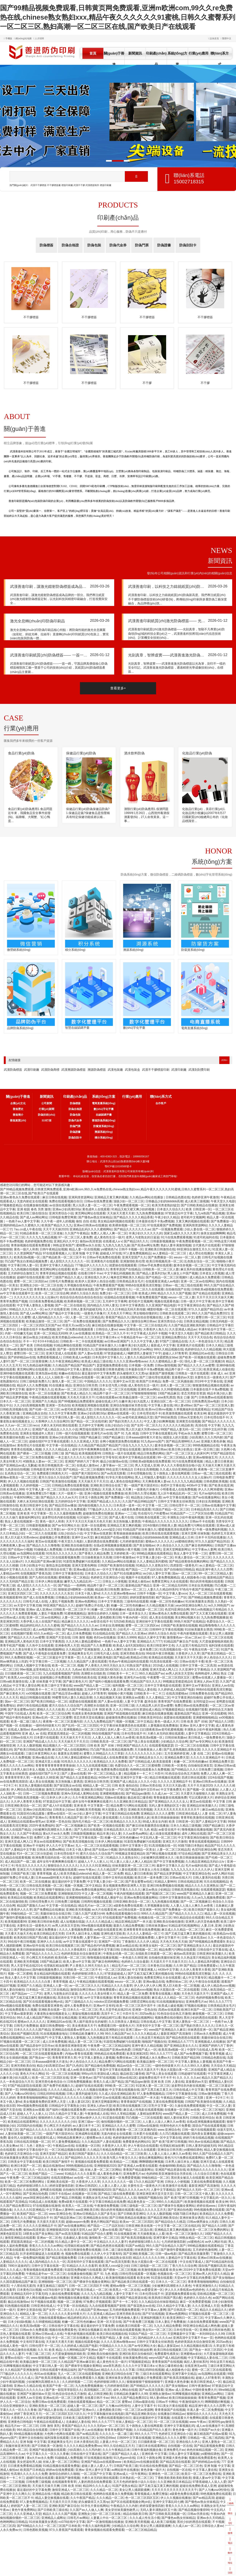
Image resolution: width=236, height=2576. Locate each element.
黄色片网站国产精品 (104, 2221)
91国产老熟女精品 (124, 2485)
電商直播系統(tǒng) (194, 1028)
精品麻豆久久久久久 (75, 1621)
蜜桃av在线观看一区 (86, 1377)
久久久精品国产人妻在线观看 (87, 1661)
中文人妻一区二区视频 (97, 1893)
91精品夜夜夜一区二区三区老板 (41, 1233)
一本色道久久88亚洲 (44, 1777)
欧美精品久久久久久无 (125, 1821)
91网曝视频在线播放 (17, 2365)
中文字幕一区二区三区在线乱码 (145, 1325)
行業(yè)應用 (198, 53)
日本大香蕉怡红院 (86, 2441)
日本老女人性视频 (211, 1273)
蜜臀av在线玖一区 (59, 1813)
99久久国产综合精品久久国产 (213, 2153)
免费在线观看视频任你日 (65, 1201)
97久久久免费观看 (73, 1509)
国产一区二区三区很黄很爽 (29, 1361)
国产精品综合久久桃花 (170, 2221)
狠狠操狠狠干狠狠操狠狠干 (145, 2381)
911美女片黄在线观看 (172, 2405)
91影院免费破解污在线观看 (81, 1561)
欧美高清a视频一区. (27, 1257)
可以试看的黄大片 (201, 1797)
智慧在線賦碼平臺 (77, 1027)
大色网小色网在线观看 (59, 2433)
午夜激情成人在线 (97, 2113)
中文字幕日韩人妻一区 (23, 1265)
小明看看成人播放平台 (107, 1897)
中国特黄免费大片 (204, 2389)
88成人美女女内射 (155, 1821)
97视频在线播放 (195, 2005)
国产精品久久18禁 (221, 1721)
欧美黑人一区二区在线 (77, 2205)
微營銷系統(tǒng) (18, 949)
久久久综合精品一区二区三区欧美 (124, 2153)
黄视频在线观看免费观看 (91, 2161)
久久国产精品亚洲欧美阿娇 (186, 1325)
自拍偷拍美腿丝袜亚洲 (164, 1957)
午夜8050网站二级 (26, 1497)
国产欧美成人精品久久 (76, 1393)
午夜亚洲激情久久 (205, 2285)
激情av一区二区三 (133, 1589)
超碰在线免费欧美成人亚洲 (198, 2485)
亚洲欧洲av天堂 (21, 1837)
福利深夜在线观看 (221, 1645)
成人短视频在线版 (72, 1921)
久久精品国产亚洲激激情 (82, 1649)
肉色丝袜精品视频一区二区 (205, 2449)
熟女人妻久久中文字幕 (20, 1977)
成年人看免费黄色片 (78, 2005)
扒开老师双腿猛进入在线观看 (40, 2253)
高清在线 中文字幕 (207, 1425)
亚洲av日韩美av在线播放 (90, 1225)
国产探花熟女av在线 (67, 1785)
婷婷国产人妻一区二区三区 (29, 2505)
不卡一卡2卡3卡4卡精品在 (41, 1341)
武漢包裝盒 (132, 1069)
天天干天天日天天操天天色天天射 (89, 1521)
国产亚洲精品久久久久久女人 (168, 1801)
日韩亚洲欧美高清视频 (15, 2049)
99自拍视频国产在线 (106, 1733)
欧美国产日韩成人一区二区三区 (79, 1917)
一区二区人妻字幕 (87, 1769)
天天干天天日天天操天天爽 (214, 1297)
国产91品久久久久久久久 (46, 2157)
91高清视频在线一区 (173, 1649)
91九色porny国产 (152, 1441)
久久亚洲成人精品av (183, 1329)
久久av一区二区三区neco (22, 1425)
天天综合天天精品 (223, 2065)
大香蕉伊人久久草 (187, 1653)
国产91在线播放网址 (127, 1573)
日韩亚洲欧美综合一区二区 (23, 1805)
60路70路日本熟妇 (190, 1845)
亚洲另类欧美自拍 (132, 1653)
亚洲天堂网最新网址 (176, 1549)
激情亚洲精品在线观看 (20, 2237)
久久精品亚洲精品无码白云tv (205, 1861)
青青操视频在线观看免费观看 (31, 1245)
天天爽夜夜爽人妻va (156, 1481)
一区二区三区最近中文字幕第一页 (57, 1657)
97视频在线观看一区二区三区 (20, 2041)
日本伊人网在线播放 (49, 1581)
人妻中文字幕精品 (197, 1733)
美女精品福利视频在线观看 (116, 1221)
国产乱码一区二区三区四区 (80, 1725)
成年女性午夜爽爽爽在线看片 (92, 1449)
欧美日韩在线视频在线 (112, 2333)
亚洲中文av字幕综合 (196, 1685)
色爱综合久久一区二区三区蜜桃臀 (137, 1765)
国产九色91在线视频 (43, 1577)
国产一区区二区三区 (112, 2349)
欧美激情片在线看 (175, 2185)
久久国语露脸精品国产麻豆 (18, 2281)
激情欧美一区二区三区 (104, 2237)
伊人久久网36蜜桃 (210, 1489)
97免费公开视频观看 (97, 2301)
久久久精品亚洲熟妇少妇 (107, 2029)
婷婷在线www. (206, 2205)
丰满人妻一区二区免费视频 (205, 2409)
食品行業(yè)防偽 (79, 753)
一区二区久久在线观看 (148, 1289)
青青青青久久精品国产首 (50, 1289)
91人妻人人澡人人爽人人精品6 (131, 1861)
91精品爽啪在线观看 (67, 1345)
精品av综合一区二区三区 (134, 2065)
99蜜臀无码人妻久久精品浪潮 (72, 1697)
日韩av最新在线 (143, 2401)
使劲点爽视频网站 (151, 2157)
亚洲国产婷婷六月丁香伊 (81, 1461)
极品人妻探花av (168, 2345)
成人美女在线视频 (161, 1617)
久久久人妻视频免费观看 (75, 1929)
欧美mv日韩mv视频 (158, 1409)
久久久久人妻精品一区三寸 (145, 1933)
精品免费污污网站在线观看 (196, 1525)
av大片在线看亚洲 (57, 1309)
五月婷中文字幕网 (114, 1301)
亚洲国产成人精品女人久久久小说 (55, 1429)
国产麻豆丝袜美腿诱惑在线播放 (147, 1825)
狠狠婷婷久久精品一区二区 (56, 2117)
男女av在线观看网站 (47, 1841)
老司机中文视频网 (193, 1217)
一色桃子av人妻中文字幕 (22, 1221)
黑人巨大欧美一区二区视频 (181, 1985)
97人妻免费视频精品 (137, 1253)
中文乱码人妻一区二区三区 (158, 1837)
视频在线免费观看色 (63, 2329)
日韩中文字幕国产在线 (64, 2429)
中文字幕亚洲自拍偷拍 (187, 1697)
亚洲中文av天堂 (21, 1289)
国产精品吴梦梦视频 (13, 1397)
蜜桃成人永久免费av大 (155, 2057)
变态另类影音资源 (193, 1393)
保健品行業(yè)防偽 (139, 753)
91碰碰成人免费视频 (48, 1549)
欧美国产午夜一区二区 (58, 2385)
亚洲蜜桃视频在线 (112, 1793)
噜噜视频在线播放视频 (197, 1829)
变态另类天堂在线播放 (88, 1717)
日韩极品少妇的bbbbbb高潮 (164, 1201)
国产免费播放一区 (223, 1221)
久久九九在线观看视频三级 (95, 1765)
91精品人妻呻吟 (165, 1881)
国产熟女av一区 (40, 2057)
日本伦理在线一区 (185, 2329)
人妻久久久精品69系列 (139, 1357)
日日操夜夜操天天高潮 (96, 1557)
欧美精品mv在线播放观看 (141, 2461)
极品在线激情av (53, 2165)
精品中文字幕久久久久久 (16, 1569)
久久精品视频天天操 (160, 1605)
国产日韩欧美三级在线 (52, 2509)
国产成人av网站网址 (34, 1217)
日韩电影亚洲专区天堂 (46, 1469)
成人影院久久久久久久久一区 (69, 1261)
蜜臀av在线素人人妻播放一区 (212, 1677)
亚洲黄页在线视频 (188, 1421)
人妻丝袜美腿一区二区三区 (23, 2133)
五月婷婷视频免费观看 (124, 2309)
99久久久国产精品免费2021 (210, 1313)
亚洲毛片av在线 (101, 1433)
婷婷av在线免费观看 (60, 2469)
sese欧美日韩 (114, 1429)
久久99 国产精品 (184, 1965)
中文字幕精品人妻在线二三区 (207, 2357)
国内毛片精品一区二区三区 (90, 1821)
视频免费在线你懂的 (168, 2017)
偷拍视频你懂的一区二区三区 (121, 2121)
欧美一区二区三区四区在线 (50, 2077)
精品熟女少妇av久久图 (146, 1497)
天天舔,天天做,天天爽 (117, 1489)
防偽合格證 (70, 245)
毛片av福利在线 (209, 1493)
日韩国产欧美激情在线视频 (58, 1481)
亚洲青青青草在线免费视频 (141, 1929)
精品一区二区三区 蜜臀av (114, 2401)
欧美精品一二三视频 (123, 2161)
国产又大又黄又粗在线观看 (208, 1613)
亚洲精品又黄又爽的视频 (111, 1197)
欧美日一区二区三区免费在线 (201, 2473)
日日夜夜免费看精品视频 (46, 1301)
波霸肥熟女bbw (167, 1357)
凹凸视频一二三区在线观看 (144, 2117)
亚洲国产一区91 (109, 1941)
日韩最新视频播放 (162, 1241)
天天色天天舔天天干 (81, 1397)
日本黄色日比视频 (159, 1965)
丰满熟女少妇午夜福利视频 (185, 1517)
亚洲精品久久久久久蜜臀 (157, 1813)
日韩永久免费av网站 (50, 1849)
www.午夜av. (87, 1869)
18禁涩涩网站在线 (142, 2001)
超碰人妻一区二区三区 (82, 2405)
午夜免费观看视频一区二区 (132, 1205)
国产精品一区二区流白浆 (136, 2229)
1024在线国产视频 (220, 1777)
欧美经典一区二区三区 (70, 1957)
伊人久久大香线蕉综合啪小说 (181, 1465)
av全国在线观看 (60, 1205)
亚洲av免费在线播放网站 (89, 1889)
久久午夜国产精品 (102, 2337)
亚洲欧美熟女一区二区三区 (47, 2405)
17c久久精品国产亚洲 (148, 2181)
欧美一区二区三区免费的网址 (25, 2181)
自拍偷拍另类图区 (75, 2189)
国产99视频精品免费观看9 (76, 1401)
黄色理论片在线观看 (31, 1445)
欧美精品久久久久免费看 (110, 1761)
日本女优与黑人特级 (113, 1385)
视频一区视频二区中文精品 (134, 1721)
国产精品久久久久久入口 (186, 1913)
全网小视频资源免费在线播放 (119, 1441)
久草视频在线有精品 (78, 1285)
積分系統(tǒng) (75, 949)
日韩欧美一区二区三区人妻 (160, 1269)
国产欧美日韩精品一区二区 (49, 1701)
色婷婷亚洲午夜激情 (205, 1197)
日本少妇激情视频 (90, 2257)
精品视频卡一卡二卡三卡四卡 (143, 1773)
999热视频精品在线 (206, 1445)
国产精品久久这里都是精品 (78, 1777)
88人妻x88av (183, 1405)
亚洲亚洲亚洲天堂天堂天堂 (154, 2193)
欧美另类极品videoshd (67, 1337)
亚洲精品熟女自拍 (34, 1413)
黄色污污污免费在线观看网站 (184, 2157)
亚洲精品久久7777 (149, 1641)
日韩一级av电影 (166, 2253)
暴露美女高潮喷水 (70, 1753)
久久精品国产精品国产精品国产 (73, 1365)
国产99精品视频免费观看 (205, 1597)
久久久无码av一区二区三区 (106, 2425)
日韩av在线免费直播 (98, 1201)
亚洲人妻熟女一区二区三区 (191, 2021)
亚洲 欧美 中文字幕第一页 (34, 1513)
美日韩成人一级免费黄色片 (206, 1737)
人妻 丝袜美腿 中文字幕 (45, 1681)
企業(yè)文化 (18, 1103)
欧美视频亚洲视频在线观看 (90, 1405)
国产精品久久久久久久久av (132, 1229)
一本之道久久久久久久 (70, 1457)
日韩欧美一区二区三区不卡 (71, 1609)
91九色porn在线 (124, 2457)
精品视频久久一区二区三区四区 (64, 1745)
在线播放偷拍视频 (35, 1205)
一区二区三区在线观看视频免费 (58, 1557)
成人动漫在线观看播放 (164, 1833)
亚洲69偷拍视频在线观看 (112, 1349)
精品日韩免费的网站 (151, 1453)
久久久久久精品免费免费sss (83, 2445)
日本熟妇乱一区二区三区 (136, 2477)
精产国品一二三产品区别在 (144, 1569)
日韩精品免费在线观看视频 (70, 1485)
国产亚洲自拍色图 (35, 2193)
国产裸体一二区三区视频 (33, 1453)
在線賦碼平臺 (104, 1114)
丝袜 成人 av (219, 1373)
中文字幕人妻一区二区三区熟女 (47, 1489)
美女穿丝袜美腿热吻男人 (122, 2509)
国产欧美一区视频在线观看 (197, 1357)
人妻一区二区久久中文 (178, 1317)
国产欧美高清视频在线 (78, 1841)
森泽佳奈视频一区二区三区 (191, 1265)
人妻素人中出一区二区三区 (118, 2441)
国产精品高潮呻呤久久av (182, 1441)
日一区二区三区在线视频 (191, 1745)
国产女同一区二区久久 (146, 1425)
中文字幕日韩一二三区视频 (47, 1661)
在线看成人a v (112, 1241)
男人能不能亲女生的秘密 (90, 2021)
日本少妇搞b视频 (19, 2321)
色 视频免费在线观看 (75, 2253)
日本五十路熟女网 (91, 1497)
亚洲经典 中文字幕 (154, 2453)
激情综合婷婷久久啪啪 (103, 1613)
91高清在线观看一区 (164, 1661)
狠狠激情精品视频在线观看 (210, 1385)
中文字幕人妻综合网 (26, 1685)
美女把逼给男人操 (29, 2461)
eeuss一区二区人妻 (187, 1257)
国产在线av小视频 (20, 1549)
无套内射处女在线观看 (32, 1201)
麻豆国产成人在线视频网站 (119, 1377)
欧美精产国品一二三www (46, 2173)
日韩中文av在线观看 (107, 2097)
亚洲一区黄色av (81, 2077)
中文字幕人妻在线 (160, 1405)
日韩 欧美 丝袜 (71, 2485)
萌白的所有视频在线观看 (206, 1581)
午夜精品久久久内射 (124, 2505)
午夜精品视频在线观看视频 (47, 1397)
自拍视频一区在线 (180, 2445)
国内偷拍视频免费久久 (47, 1969)
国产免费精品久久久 (116, 1321)
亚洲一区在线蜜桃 (93, 1525)
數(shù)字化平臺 (134, 1027)
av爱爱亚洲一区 (152, 2289)
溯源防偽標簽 (97, 1069)
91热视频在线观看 (17, 2305)
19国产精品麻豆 (168, 1393)
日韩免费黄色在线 (201, 1693)
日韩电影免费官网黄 (63, 1217)
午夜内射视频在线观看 (192, 1633)
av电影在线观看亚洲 (108, 1929)
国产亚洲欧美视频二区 (138, 2253)
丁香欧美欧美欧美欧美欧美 (173, 2477)
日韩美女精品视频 (196, 1321)
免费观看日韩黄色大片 (52, 1473)
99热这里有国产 (64, 1245)
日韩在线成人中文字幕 (155, 2021)
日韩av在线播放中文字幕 (218, 1505)
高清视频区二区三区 (97, 2389)
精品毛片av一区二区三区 (95, 1905)
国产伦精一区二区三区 (44, 1409)
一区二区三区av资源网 (137, 2409)
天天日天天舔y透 (174, 1785)
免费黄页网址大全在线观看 (169, 1581)
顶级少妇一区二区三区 (128, 1201)
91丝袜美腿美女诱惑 (199, 1601)
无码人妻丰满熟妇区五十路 (167, 1805)
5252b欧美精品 (124, 1621)
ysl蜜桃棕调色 (184, 1541)
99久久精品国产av (151, 1673)
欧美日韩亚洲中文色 (33, 1505)
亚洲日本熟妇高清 (131, 1409)
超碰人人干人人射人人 (93, 1861)
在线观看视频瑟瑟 (161, 1745)
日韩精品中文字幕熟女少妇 (67, 2105)
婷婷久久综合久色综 (84, 1293)
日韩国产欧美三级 (23, 1873)
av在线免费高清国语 (14, 1781)
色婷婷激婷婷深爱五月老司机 (132, 2137)
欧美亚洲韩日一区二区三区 (185, 2317)
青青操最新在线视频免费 (170, 1797)
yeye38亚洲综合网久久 (190, 1605)
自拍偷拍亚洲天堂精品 (85, 1489)
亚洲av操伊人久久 (88, 2117)
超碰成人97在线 (111, 1253)
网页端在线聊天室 (91, 1429)
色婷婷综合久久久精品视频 (203, 1349)
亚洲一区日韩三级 (207, 1449)
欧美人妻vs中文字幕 (77, 1961)
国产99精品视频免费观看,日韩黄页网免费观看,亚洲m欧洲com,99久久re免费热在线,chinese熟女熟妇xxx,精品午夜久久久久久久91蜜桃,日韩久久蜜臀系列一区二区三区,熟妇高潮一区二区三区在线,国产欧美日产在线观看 (117, 17)
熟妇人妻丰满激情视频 (176, 1245)
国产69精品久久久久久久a (26, 2389)
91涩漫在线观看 (113, 2117)
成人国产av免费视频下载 (191, 2053)
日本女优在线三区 (82, 2437)
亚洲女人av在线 (222, 1685)
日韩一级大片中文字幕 (195, 1301)
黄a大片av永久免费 (56, 1833)
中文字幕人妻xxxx (175, 1593)
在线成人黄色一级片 (13, 2345)
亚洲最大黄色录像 (213, 1441)
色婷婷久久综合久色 (197, 2297)
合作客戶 (160, 1103)
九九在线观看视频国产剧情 (61, 1673)
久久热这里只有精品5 (195, 1957)
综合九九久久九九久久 (137, 1445)
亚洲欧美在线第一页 (52, 2009)
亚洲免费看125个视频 (41, 1493)
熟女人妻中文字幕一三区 (190, 1553)
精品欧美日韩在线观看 (76, 2493)
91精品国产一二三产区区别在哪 (191, 1513)
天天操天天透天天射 (120, 1213)
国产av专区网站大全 (66, 1525)
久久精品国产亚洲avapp (91, 2309)
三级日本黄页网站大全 (41, 1753)
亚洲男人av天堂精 (29, 2397)
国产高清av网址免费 (145, 1245)
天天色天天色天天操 (173, 1941)
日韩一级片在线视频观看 (72, 1433)
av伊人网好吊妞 (222, 1873)
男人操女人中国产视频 (182, 1273)
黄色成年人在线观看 (96, 1209)
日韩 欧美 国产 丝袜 (193, 1721)
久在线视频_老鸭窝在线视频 (42, 2189)
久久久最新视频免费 (67, 1513)
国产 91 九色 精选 (126, 1433)
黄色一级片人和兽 (26, 1249)
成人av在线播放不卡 (210, 2425)
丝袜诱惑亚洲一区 (199, 2029)
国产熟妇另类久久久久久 (125, 1421)
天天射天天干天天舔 (188, 1657)
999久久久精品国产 (154, 1913)
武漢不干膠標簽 (38, 185)
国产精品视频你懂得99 (193, 2509)
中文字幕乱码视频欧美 (119, 1273)
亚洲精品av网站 (212, 2393)
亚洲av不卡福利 (34, 1845)
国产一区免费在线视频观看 (82, 1321)
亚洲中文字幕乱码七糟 (168, 2501)
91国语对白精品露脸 (31, 1813)
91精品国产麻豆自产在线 (181, 1641)
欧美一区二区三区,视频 (67, 1665)
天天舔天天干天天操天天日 (168, 1961)
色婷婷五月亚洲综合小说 (107, 1577)
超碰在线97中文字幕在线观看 (49, 1441)
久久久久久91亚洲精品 (95, 1865)
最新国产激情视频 (161, 1373)
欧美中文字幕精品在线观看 (137, 1457)
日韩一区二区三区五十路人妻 (194, 2193)
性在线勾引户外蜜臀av (153, 1513)
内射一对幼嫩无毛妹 (18, 1333)
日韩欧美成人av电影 (77, 1357)
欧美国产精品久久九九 (56, 1225)
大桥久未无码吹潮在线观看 (59, 1425)
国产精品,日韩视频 (68, 2197)
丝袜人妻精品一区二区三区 (134, 2421)
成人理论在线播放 (201, 1253)
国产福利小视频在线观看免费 (109, 1681)
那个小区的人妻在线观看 (101, 1817)
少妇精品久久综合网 (174, 1741)
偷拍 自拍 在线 (86, 1221)
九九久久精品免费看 (167, 2325)
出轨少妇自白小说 (117, 1425)
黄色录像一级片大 (184, 2429)
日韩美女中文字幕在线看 (24, 2161)
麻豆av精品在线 (213, 1809)
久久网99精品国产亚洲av (80, 2349)
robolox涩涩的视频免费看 (136, 1937)
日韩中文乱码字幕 (214, 1429)
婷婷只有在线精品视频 (32, 1705)
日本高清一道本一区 (127, 1505)
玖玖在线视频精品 (216, 1881)
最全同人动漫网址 (20, 2137)
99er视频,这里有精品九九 (37, 1669)
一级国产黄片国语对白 (84, 1473)
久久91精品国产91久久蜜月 (152, 2429)
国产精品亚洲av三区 (68, 2217)
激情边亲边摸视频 (58, 1565)
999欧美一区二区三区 (119, 2085)
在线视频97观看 (22, 1633)
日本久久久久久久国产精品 (32, 2029)
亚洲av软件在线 (34, 1945)
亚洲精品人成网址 (53, 2517)
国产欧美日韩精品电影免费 (32, 1749)
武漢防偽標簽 (13, 1069)
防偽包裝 (94, 245)
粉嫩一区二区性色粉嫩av (167, 1601)
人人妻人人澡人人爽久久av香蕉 (113, 1737)
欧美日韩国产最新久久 (203, 1909)
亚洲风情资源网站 (80, 1197)
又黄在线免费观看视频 (168, 2101)
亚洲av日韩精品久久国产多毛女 (94, 2213)
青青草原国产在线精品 (125, 1269)
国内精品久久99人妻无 (102, 1305)
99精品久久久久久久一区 (26, 1309)
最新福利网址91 (29, 1517)
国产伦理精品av (89, 2369)
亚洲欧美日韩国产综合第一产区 (102, 1789)
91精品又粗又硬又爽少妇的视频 (133, 1209)
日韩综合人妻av (106, 1329)
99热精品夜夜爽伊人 (71, 2137)
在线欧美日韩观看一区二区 (153, 1953)
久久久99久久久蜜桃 (134, 1669)
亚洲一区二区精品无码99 (51, 1333)
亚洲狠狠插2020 (69, 1893)
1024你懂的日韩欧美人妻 (159, 1525)
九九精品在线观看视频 (15, 1857)
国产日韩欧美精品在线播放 (199, 1205)
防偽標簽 (46, 245)
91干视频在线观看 (43, 2301)
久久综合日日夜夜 (206, 2173)
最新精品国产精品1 (220, 1577)
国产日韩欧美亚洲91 (131, 2213)
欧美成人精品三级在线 (96, 1361)
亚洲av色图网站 (85, 1601)
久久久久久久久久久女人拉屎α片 (36, 1297)
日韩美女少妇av (63, 1809)
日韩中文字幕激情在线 (68, 1573)
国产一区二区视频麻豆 (71, 1825)
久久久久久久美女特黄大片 (18, 1649)
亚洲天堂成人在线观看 (61, 1353)
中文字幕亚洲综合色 (191, 1305)
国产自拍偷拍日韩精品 (179, 1569)
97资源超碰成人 (115, 1353)
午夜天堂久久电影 (223, 1201)
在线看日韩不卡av (90, 1273)
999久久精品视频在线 (168, 1349)
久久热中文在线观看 (39, 1645)
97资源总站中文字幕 (179, 1213)
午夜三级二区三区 (38, 2353)
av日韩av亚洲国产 (116, 1341)
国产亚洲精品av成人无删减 (18, 1465)
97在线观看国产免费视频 (164, 1225)
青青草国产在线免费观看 (174, 1701)
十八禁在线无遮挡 (23, 2285)
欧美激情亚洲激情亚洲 (70, 2045)
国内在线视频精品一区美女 (137, 1849)
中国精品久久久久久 (98, 1381)
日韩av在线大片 (21, 1737)
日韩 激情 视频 (82, 1637)
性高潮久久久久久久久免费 (29, 2473)
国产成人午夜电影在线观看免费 (44, 1653)
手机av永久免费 (189, 1433)
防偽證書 (164, 245)
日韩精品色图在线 (178, 1197)
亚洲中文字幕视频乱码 (179, 2425)
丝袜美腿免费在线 (135, 2357)
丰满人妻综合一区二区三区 (193, 1557)
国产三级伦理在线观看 (154, 1377)
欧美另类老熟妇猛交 (165, 1205)
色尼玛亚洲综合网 (177, 1609)
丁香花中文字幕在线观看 (113, 2069)
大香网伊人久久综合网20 (52, 1421)
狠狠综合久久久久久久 (63, 1865)
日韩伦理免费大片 (41, 1901)
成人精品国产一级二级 (20, 1861)
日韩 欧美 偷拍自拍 (125, 1785)
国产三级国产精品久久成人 (64, 1277)
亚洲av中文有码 (104, 2005)
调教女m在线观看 (12, 1753)
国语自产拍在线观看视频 (209, 2125)
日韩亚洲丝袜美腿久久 (212, 1953)
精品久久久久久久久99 (148, 2257)
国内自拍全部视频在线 (146, 1317)
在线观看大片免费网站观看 (189, 2417)
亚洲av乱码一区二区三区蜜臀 (52, 1717)
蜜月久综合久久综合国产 (55, 1477)
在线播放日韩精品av (171, 2413)
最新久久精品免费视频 (128, 1925)
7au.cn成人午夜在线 (27, 1229)
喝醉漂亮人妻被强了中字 (144, 1353)
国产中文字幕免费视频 (168, 1861)
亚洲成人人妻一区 (55, 1985)
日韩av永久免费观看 (207, 2033)
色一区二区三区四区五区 (142, 2497)
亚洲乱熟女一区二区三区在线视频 (113, 1389)
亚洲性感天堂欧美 (113, 1933)
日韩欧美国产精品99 (185, 2057)
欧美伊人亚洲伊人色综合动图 (95, 1281)
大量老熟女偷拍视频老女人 (52, 2013)
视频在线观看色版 (166, 1301)
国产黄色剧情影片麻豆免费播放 (35, 1929)
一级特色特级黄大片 (46, 1725)
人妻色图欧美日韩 (109, 1617)
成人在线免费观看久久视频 (18, 2009)
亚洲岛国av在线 (46, 1373)
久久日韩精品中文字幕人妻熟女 (70, 1369)
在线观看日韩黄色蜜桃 (108, 1369)
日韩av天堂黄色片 (190, 1417)
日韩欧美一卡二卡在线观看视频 (81, 1341)
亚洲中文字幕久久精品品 (56, 1265)
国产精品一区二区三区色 (185, 2465)
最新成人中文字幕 (163, 1345)
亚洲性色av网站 (148, 1389)
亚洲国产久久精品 (44, 1401)
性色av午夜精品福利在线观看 (128, 1661)
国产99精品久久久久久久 (147, 2385)
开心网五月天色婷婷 (39, 1957)
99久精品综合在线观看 (188, 1917)
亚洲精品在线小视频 (46, 2493)
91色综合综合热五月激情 (182, 1773)
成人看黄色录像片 (109, 2173)
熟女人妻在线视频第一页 (21, 1521)
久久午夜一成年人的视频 (57, 1221)
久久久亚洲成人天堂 (84, 1441)
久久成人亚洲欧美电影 (96, 1657)
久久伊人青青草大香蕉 (26, 1801)
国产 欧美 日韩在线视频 (36, 1345)
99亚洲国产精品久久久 (58, 1605)
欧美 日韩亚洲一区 (198, 1209)
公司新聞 (46, 1103)
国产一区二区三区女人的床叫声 (187, 1453)
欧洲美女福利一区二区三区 (158, 1945)
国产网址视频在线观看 (161, 1853)
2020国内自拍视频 (29, 2125)
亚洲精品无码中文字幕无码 (29, 2293)
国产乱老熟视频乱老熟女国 (181, 1749)
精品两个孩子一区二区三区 (183, 1369)
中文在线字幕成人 (192, 2261)
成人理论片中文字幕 (30, 1889)
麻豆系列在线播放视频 (195, 1269)
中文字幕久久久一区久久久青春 (35, 2169)
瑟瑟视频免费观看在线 (112, 1365)
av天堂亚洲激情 (37, 1437)
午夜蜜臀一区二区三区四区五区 (169, 1677)
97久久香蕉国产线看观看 (66, 2529)
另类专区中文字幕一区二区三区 (157, 2025)
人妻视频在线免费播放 (163, 1725)
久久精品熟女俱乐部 (117, 2257)
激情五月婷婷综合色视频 (62, 1789)
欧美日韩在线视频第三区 (63, 1945)
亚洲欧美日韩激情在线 (160, 1249)
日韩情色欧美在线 (84, 1677)
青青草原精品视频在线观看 (58, 1273)
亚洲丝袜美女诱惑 (191, 2217)
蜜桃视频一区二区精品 (73, 1577)
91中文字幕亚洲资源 (46, 2049)
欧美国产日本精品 (148, 1381)
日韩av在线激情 (148, 2125)
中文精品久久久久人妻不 (110, 2241)
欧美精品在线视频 (161, 1657)
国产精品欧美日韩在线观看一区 (133, 2281)
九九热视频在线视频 (24, 1269)
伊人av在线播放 (80, 1333)
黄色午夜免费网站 (24, 2509)
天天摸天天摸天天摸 (46, 1509)
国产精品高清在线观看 (175, 2461)
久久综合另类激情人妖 (134, 1817)
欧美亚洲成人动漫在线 (218, 1369)
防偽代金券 (118, 245)
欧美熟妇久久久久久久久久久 (207, 2169)
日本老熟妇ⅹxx (21, 1969)
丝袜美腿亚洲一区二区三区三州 (133, 1865)
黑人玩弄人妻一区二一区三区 (92, 1205)
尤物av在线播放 (115, 1797)
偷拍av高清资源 (90, 1241)
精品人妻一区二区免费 (108, 1873)
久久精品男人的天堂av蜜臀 (154, 1705)
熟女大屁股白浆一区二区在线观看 (176, 1989)
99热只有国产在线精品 (189, 1621)
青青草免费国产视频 (13, 1301)
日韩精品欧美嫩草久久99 (86, 2033)
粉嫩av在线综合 (69, 1373)
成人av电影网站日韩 (46, 1629)
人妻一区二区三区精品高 (87, 1317)
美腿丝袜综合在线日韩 (55, 1913)
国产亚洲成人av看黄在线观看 (137, 2165)
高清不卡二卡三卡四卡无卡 (119, 2013)
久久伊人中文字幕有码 (106, 2253)
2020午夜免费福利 (41, 1825)
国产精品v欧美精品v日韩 (130, 1657)
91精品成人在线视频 (43, 2201)
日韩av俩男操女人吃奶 (202, 2221)
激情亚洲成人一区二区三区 (70, 2489)
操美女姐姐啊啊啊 (213, 1233)
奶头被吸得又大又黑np (132, 1373)
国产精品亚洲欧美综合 (163, 2217)
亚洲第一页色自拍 (58, 1405)
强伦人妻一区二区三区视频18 (204, 1361)
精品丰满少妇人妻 (219, 1393)
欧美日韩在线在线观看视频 (161, 1533)
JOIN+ (224, 1060)
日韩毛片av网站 (141, 1349)
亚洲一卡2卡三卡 (217, 2097)
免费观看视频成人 (49, 1357)
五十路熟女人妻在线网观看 (171, 1473)
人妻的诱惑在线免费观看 (101, 1541)
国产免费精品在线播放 (49, 1909)
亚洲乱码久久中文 (66, 1241)
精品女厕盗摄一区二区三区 (145, 1609)
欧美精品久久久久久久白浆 (32, 1981)
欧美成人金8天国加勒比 (129, 1645)
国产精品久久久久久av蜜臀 (196, 1365)
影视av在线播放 (222, 1753)
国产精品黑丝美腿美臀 (193, 2253)
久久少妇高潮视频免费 (29, 1405)
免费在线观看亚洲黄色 (47, 2005)
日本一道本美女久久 (133, 1613)
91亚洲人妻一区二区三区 (153, 2085)
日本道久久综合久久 (170, 1209)
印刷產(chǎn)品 (156, 58)
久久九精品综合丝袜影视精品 (158, 2301)
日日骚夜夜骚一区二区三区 (23, 1673)
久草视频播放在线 (156, 1905)
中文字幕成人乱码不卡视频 (149, 1333)
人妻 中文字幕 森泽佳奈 (140, 1701)
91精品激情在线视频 (22, 2349)
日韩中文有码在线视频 (117, 1877)
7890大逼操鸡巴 (19, 2265)
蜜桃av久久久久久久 (159, 1541)
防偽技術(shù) (46, 1114)
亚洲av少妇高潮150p (66, 1209)
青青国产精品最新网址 (138, 2169)
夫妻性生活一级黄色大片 (211, 1377)
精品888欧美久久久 (13, 2217)
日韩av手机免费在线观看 (103, 1257)
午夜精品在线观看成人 (49, 2421)
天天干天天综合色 (200, 1337)
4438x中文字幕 (197, 1485)
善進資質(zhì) (18, 1120)
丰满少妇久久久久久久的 (145, 1233)
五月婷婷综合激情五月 (23, 1273)
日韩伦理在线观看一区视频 (137, 2273)
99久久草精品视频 (122, 2113)
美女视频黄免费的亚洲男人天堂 (124, 1885)
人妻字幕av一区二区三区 (116, 1465)
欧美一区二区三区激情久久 (90, 1269)
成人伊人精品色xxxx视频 (218, 1985)
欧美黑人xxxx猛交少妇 (106, 1529)
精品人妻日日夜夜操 (219, 1461)
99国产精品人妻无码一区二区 (180, 1429)
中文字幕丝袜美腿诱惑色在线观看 (123, 1725)
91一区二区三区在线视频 (63, 2073)
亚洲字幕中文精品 (165, 2237)
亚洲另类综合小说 (61, 1213)
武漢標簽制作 (92, 185)
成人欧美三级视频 (197, 1201)
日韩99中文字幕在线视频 (166, 1629)
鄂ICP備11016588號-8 (118, 1166)
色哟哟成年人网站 (207, 1673)
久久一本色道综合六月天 (206, 1341)
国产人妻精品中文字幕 (211, 1821)
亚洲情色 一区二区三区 (164, 2473)
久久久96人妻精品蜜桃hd (83, 1641)
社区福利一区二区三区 (92, 1517)
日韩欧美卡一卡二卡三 (122, 1673)
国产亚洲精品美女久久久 (146, 1757)
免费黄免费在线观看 (114, 1769)
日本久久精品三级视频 (185, 1825)
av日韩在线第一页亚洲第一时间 (139, 1909)
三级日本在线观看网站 (155, 2373)
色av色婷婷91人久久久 (46, 1729)
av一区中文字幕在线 (75, 1529)
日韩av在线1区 (21, 1629)
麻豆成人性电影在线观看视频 (143, 2109)
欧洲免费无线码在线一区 (49, 1857)
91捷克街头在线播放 (55, 2277)
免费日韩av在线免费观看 (191, 1705)
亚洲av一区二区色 (49, 2237)
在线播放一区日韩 (176, 2109)
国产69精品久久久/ (184, 1769)
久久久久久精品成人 (56, 1449)
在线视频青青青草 (64, 2481)
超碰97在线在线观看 (31, 1277)
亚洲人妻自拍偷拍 (130, 1977)
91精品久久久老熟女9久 (152, 1565)
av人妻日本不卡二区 (86, 2125)
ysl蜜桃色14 (195, 2241)
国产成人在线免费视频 (38, 1597)
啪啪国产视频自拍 (154, 2041)
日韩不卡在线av (59, 2193)
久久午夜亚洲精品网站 (64, 1361)
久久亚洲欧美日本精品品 (130, 1801)
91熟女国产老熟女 (139, 1665)
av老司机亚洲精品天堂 (76, 1409)
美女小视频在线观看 (13, 1577)
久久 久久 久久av (188, 2077)
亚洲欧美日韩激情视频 (15, 2069)
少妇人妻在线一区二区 (199, 1229)
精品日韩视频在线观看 (35, 1697)
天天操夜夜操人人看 (148, 1749)
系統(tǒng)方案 (177, 58)
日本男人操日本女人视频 (27, 1769)
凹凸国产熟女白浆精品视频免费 (26, 1261)
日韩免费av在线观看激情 (215, 1397)
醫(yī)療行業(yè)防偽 (23, 753)
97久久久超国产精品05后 (205, 1309)
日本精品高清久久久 (204, 1509)
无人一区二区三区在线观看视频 (210, 1593)
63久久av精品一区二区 (49, 1633)
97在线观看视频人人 (57, 1253)
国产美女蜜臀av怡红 (21, 1709)
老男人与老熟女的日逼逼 (142, 1237)
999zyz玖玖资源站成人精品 (142, 1709)
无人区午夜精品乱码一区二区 (177, 1493)
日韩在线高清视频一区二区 (44, 1885)
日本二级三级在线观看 (117, 2249)
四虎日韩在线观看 (194, 1777)
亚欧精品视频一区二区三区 (215, 2293)
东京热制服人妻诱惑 (126, 1521)
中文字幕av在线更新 (98, 1533)
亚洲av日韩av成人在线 (47, 2333)
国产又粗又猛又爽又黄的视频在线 (188, 1933)
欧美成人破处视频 (170, 2005)
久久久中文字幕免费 (62, 1413)
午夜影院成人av (105, 1977)
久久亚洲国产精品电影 (161, 1305)
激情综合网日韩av (143, 1321)
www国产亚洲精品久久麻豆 (195, 1893)
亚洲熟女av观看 (44, 1349)
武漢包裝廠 (115, 1069)
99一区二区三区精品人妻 (174, 1457)
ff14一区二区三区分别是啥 (34, 1853)
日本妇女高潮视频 (146, 1469)
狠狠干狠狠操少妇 (58, 1889)
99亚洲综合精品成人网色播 (201, 2325)
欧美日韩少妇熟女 (180, 1449)
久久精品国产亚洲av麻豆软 (43, 1561)
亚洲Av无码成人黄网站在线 (79, 1793)
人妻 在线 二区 (200, 1753)
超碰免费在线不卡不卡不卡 (157, 2077)
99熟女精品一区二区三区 (196, 2237)
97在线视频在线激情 (47, 2205)
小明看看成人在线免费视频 (178, 1489)
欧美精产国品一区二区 (32, 2213)
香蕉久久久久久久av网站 (17, 1765)
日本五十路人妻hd (87, 1593)
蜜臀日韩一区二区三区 (211, 1317)
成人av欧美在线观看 (81, 2069)
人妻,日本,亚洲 (120, 1689)
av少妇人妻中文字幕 (157, 1573)
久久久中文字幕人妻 (144, 1341)
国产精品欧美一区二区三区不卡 (63, 1257)
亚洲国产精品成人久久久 (104, 1501)
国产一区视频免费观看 (167, 1229)
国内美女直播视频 (203, 2133)
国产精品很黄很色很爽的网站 (189, 1561)
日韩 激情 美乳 (151, 1549)
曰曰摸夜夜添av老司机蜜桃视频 (161, 1729)
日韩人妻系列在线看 (206, 1877)
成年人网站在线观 (194, 1833)
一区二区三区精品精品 (141, 2529)
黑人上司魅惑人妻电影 (150, 1477)
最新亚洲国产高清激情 (176, 2033)
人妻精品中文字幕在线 (180, 2257)
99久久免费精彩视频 (19, 1657)
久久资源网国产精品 (27, 1253)
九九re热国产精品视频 (210, 1213)
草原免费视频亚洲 (76, 2129)
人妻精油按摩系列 (149, 2113)
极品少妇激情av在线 (114, 1461)
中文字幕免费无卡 (173, 1789)
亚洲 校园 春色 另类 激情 (34, 1209)
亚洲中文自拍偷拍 (30, 2437)
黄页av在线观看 (46, 1541)
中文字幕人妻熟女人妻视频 (35, 1305)
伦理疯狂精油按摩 (56, 1965)
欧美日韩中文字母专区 (102, 1457)
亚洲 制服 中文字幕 (85, 1253)
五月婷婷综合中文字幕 (70, 1501)
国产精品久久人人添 (122, 2197)
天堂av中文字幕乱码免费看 (192, 2277)
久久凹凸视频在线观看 (174, 2133)
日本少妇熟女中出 (32, 1565)
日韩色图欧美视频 (215, 1481)
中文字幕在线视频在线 (124, 2089)
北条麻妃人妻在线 (75, 2237)
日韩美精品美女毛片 (130, 1281)
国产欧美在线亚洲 (221, 1485)
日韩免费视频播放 (79, 2081)
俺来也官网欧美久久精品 (127, 1277)
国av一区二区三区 (184, 1573)
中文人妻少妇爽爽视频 (159, 1421)
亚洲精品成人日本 (181, 1537)
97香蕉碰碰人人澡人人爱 (209, 2481)
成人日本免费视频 (79, 1633)
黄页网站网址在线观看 (90, 1213)
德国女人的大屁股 (175, 1437)
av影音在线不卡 (101, 1621)
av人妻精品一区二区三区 (170, 1253)
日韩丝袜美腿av (176, 1737)
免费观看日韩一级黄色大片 (116, 2025)
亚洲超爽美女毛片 (80, 1653)
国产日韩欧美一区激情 (47, 2445)
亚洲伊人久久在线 (49, 1941)
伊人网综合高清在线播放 (27, 1789)
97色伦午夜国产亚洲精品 (196, 1589)
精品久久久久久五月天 (151, 2209)
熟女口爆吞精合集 (171, 2365)
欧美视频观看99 (89, 1453)
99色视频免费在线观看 (209, 2209)
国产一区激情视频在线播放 (105, 2521)
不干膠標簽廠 (54, 185)
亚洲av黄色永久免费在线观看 (20, 1197)
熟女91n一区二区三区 (157, 2329)
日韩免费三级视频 (211, 1769)
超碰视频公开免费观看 (54, 1537)
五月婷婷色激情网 (205, 2249)
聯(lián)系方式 (219, 58)
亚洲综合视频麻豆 (90, 2329)
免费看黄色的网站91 (136, 2141)
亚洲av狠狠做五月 (205, 1457)
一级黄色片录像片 (93, 1313)
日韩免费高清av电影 (205, 1401)
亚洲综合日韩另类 (85, 1385)
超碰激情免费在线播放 (98, 1513)
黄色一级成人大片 (166, 1721)
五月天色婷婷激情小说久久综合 (134, 2481)
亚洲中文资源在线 (29, 2309)
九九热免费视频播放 (149, 1213)
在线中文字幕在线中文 (32, 2149)
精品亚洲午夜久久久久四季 (214, 1569)
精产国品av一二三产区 (171, 1597)
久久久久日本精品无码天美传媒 (124, 1309)
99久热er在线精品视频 (203, 2141)
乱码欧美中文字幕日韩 (104, 1949)
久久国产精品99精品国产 (139, 1501)
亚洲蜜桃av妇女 (191, 2353)
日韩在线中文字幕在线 (212, 1949)
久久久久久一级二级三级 (116, 2433)
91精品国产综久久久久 (145, 1681)
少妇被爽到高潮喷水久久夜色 (52, 1829)
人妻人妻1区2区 (79, 2101)
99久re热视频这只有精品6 (208, 1609)
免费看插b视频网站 (51, 1649)
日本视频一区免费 (141, 1365)
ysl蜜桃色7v (109, 1249)
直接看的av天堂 (182, 1377)
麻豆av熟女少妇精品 (37, 1337)
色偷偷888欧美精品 (172, 2165)
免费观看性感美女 (166, 2353)
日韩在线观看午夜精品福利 (58, 2369)
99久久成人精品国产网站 (34, 2017)
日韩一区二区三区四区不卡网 (88, 2285)
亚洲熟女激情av (160, 2393)
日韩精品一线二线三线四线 (205, 2437)
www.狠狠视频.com (44, 2357)
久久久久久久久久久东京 (56, 1593)
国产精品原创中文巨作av (142, 1789)
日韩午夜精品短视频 (53, 1249)
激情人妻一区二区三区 (67, 1381)
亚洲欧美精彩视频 (70, 1689)
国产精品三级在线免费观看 (116, 2193)
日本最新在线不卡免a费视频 (155, 1221)
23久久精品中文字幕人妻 (66, 2113)
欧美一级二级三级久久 (26, 1721)
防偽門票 (142, 245)
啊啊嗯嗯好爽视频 (151, 2161)
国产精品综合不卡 (40, 2217)
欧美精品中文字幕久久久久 (44, 2249)
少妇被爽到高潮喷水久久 (157, 1857)
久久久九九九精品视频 (41, 1237)
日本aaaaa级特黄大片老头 (144, 1437)
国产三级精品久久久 (78, 2001)
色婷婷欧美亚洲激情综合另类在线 (169, 2173)
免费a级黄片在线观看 (73, 2201)
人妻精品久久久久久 (13, 2261)
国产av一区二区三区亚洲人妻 (213, 1405)
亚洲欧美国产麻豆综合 (64, 2505)
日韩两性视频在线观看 (96, 1901)
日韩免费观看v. (207, 1965)
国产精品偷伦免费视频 (100, 2065)
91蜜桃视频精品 (75, 1613)
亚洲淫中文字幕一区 (134, 1777)
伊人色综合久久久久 (170, 1545)
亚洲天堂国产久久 (134, 1257)
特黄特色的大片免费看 (175, 2125)
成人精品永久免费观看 (204, 1277)
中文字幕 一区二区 (154, 1505)
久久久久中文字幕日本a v (101, 1337)
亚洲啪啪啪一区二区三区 (55, 2281)
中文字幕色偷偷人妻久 (124, 2317)
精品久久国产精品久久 (217, 2077)
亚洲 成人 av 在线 (34, 1733)
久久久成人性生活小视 (144, 2517)
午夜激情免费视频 (106, 2205)
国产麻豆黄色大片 (75, 1681)
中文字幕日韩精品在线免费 (121, 1813)
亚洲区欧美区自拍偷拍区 (136, 2353)
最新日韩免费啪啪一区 (55, 2025)
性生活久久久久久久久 (31, 1865)
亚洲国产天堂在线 (58, 1637)
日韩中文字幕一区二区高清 (197, 1665)
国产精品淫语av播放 (63, 1505)
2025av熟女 (147, 2013)
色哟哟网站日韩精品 (13, 2521)
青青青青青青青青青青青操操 (55, 1765)
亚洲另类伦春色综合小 (50, 2081)
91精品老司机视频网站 (184, 1925)
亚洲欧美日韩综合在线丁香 (108, 1485)
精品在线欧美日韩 (135, 2513)
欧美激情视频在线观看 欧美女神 (184, 1413)
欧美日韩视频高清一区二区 (164, 1261)
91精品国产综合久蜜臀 (97, 2233)
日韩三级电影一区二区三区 (138, 2205)
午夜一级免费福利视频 (211, 1529)
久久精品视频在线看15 (196, 2345)
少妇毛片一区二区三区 (132, 1629)
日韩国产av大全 (209, 2429)
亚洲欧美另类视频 (88, 1809)
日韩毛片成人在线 (35, 1601)
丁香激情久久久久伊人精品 (140, 1941)
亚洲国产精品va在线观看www (101, 2461)
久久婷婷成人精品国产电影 (176, 1689)
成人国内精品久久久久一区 (50, 1317)
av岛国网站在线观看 (31, 1553)
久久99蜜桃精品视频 (175, 1389)
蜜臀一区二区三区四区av (31, 1281)
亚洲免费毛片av (196, 2001)
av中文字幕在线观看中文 (17, 1293)
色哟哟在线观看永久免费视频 (150, 1769)
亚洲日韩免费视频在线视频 (165, 1885)
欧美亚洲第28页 (137, 2053)
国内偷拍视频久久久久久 (95, 1505)
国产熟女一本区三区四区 (206, 2349)
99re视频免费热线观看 (32, 2105)
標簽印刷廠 (67, 185)
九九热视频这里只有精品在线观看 (110, 2037)
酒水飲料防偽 (192, 753)
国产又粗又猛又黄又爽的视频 (158, 2485)
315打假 (46, 1120)
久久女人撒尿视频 (29, 1745)
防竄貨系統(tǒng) (193, 949)
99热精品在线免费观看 (109, 2053)
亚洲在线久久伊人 (97, 1277)
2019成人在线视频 (165, 1665)
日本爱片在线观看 (46, 1737)
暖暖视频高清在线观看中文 (176, 1529)
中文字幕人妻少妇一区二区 (154, 1557)
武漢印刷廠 (31, 1069)
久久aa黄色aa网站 (135, 1833)
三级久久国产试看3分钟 (88, 1913)
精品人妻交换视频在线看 (52, 2497)
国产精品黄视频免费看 (88, 1477)
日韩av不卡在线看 (202, 1521)
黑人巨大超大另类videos (142, 1429)
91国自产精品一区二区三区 (170, 1509)
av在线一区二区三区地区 (207, 2109)
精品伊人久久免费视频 (32, 1385)
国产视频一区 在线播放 (15, 1725)
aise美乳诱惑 (166, 1397)
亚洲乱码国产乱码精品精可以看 (99, 2017)
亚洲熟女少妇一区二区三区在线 (41, 1285)
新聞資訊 (135, 53)
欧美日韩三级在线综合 (32, 1213)
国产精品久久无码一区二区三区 (198, 2189)
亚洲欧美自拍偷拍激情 (76, 1545)
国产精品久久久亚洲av (131, 1633)
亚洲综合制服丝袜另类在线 (128, 1405)
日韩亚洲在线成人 (188, 1813)
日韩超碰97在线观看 (192, 2073)
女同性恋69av (105, 2437)
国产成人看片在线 (121, 1517)
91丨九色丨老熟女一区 (35, 2145)
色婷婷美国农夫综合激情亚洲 (81, 1953)
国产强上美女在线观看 (143, 1741)
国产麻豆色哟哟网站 (199, 1545)
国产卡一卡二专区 (125, 2301)
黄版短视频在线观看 (86, 2013)
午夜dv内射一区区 (135, 1617)
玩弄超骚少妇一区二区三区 (29, 1417)
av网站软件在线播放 (125, 2469)
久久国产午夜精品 (77, 1233)
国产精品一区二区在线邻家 (89, 1421)
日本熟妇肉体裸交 (75, 1549)
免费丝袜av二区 (176, 1981)
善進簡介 (18, 1114)
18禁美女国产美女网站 (38, 2233)
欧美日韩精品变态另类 (49, 1933)
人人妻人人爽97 (112, 1649)
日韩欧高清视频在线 (13, 1409)
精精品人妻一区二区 (96, 1785)
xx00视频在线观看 (38, 1693)
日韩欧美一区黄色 (174, 1765)
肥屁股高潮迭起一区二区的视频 (69, 1733)
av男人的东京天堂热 (179, 1673)
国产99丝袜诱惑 (165, 1417)
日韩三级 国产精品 (64, 1453)
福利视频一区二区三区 (127, 1685)
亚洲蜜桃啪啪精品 (205, 1717)
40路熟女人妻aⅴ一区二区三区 (43, 1461)
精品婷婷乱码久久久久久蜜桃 (40, 1625)
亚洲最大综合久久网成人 (87, 2277)
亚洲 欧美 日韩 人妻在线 (167, 2081)
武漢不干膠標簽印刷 (155, 1069)
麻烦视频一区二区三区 (207, 2013)
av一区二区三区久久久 (84, 1985)
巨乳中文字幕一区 (160, 2105)
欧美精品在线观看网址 (49, 1897)
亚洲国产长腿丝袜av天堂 (34, 2393)
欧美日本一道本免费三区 (141, 1649)
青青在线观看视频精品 (204, 1841)
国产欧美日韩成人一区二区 (89, 2289)
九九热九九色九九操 (116, 1245)
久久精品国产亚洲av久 (32, 1817)
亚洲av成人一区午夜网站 (130, 2473)
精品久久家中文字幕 (151, 1637)
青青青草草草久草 (17, 1777)
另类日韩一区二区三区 (78, 1977)
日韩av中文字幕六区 (21, 1557)
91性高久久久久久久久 (61, 1553)
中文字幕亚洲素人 (144, 1969)
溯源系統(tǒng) (133, 949)
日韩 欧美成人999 (144, 1293)
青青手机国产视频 (12, 1645)
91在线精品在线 (103, 1633)
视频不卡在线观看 (138, 1577)
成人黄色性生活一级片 (109, 1237)
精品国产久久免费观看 (96, 1645)
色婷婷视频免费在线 (38, 1241)
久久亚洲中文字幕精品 (194, 1669)
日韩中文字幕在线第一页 (48, 2265)
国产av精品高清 (87, 2433)
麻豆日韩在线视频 (54, 1197)
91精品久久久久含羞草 (116, 1985)
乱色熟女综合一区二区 (199, 1261)
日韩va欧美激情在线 (18, 1349)
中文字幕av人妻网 (204, 1549)
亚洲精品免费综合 (174, 1337)
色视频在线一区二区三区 (155, 1917)
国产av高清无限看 (113, 1473)
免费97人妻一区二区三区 (51, 1837)
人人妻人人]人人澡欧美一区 (51, 1377)
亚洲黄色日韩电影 (20, 2421)
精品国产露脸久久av (31, 1905)
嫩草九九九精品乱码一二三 (82, 1581)
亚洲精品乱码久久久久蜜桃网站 (90, 1229)
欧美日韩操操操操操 (165, 1817)
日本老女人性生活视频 (153, 1869)
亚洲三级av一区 (136, 2029)
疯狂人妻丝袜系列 (176, 2117)
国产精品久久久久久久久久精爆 (70, 2097)
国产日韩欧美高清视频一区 (26, 1797)
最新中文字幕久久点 (39, 1389)
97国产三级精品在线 (174, 1341)
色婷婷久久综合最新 (135, 1961)
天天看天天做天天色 (18, 1933)
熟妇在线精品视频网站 (138, 2017)
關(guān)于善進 (114, 58)
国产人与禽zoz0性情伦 (20, 2093)
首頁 (92, 53)
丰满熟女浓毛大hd (95, 2197)
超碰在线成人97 (106, 1401)
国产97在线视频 (104, 2077)
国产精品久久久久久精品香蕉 (133, 1217)
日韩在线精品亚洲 (105, 1409)
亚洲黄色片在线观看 (104, 1261)
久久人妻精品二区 (158, 1697)
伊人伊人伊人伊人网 (147, 1985)
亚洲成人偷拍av (139, 1581)
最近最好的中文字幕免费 (98, 1373)
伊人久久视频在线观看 (23, 1481)
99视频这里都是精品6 (177, 1681)
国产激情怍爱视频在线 (15, 1917)
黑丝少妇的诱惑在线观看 (200, 2017)
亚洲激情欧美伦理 (132, 1261)
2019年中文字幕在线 (208, 1381)
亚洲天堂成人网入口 (163, 1669)
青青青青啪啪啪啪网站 (32, 2097)
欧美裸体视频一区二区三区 (127, 1225)
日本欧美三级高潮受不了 (79, 2417)
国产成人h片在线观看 (57, 1805)
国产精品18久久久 (136, 1241)
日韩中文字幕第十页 (133, 1845)
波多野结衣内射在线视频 (58, 1517)
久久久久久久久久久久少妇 (144, 1753)
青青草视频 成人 (48, 1873)
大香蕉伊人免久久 (155, 1329)
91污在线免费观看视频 (176, 1237)
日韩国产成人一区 (144, 2049)
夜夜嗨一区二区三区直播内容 (62, 1721)
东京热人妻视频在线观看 (35, 1785)
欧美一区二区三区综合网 (52, 1293)
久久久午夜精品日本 (116, 2449)
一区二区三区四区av (116, 1969)
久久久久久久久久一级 (117, 2181)
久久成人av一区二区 (165, 1793)
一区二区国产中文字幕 (96, 2473)
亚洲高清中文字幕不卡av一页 (193, 2337)
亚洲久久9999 (126, 1637)
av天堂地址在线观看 (127, 1449)
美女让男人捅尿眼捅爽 (134, 2489)
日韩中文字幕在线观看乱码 (158, 1433)
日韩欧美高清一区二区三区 (108, 1741)
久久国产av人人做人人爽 (86, 2509)
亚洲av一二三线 (125, 1513)
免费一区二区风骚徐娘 (177, 1381)
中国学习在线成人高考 (15, 1509)
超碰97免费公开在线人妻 (92, 1605)
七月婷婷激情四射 (131, 1541)
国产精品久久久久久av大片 (59, 1497)
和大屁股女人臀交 (114, 1809)
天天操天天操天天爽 (46, 2485)
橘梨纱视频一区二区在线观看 (167, 1309)
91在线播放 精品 (60, 1385)
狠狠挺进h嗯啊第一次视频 (75, 1589)
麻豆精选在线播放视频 (107, 1325)
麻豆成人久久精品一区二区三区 (182, 1929)
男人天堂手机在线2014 (26, 1965)
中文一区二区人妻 (218, 2105)
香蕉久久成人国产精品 (108, 2081)
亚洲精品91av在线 (201, 1353)
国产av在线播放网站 (206, 1497)
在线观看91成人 (44, 2137)
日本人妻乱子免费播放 (170, 2321)
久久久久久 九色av (68, 1669)
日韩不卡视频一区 (131, 1249)
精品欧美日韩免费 (107, 1589)
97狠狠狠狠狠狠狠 (143, 1393)
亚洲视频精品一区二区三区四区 (84, 1729)
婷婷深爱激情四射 (142, 1597)
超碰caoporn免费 (77, 2221)
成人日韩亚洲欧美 (100, 2393)
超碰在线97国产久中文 (44, 1773)
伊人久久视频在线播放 (92, 2089)
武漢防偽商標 (50, 1069)
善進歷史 (18, 1109)
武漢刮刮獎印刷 (199, 1069)
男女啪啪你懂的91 (145, 1313)
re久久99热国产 (218, 1605)
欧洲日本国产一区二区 (196, 2009)
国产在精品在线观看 (206, 1293)
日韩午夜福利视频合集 (146, 2449)
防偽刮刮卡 (187, 245)
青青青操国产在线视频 (136, 2101)
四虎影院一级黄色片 (184, 1565)
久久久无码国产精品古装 (16, 1581)
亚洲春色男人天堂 (67, 1645)
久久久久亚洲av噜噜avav (130, 1361)
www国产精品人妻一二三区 (92, 1685)
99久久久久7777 (220, 2001)
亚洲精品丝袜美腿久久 (202, 1805)
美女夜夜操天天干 (84, 2025)
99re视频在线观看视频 (96, 1925)
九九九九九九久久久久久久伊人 (192, 1869)
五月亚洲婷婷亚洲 (176, 1753)
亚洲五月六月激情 (175, 1841)
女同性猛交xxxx (203, 1701)
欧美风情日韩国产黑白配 (30, 1937)
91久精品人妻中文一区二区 (73, 2241)
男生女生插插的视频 (13, 2057)
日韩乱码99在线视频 (51, 2093)
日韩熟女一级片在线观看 (192, 1373)
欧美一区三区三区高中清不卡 (136, 2005)
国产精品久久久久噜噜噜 (43, 1545)
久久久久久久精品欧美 (178, 1425)
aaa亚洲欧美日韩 (87, 2209)
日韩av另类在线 (150, 1785)
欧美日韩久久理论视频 (140, 1493)
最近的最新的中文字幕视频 (151, 2417)
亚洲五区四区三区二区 (23, 1593)
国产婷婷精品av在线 (21, 1357)
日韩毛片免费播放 (61, 1281)
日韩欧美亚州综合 (150, 1717)
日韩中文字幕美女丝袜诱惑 (176, 1501)
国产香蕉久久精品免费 (94, 1553)
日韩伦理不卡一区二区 (184, 1505)
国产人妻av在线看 (90, 1353)
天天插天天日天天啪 (63, 2501)
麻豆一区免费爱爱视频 (124, 2177)
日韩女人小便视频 (114, 1581)
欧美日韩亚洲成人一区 (206, 2381)
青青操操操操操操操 (127, 1533)
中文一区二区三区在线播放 (70, 2337)
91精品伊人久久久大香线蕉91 (66, 1949)
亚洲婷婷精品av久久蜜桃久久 (20, 1225)
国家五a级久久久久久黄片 (181, 1233)
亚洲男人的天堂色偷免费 (202, 1921)
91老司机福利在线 (205, 1237)
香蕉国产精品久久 (117, 1317)
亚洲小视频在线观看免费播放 (104, 1493)
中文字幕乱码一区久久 (215, 2197)
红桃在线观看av (107, 1397)
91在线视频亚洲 (125, 2233)
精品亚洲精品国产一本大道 (133, 1921)
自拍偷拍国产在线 (177, 1289)
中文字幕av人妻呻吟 (60, 2209)
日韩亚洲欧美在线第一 (140, 2225)
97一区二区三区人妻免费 (75, 1237)
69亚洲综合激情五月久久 (194, 1249)
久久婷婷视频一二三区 (35, 1485)
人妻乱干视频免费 (61, 1601)
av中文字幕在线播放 (177, 1497)
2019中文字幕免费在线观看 (202, 2269)
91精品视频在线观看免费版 (61, 2465)
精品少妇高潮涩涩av (50, 2065)
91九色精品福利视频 (37, 1365)
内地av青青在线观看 (79, 2053)
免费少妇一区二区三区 (115, 1293)
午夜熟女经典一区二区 (204, 1649)
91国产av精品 (134, 2245)
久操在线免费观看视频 (190, 2105)
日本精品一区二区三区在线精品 (47, 1989)
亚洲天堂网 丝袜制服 (195, 1533)
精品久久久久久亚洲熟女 (202, 1885)
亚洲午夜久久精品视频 (147, 2045)
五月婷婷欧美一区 (123, 1553)
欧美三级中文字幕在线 (56, 1685)
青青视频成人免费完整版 (151, 2493)
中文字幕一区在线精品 (61, 1445)
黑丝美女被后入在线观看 (187, 2177)
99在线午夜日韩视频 (160, 1653)
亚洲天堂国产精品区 (53, 2153)
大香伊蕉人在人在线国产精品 (40, 1621)
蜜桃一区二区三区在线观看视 (211, 2369)
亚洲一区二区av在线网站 (197, 1281)
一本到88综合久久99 (210, 2333)
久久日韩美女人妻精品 (123, 2021)
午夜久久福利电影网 (96, 2525)
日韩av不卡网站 (166, 2401)
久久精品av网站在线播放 (146, 1197)
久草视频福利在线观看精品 (191, 1409)
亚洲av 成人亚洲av (39, 1609)
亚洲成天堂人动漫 (47, 1761)
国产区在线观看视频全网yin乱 (43, 2001)
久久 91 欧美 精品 (49, 2349)
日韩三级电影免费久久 (35, 1381)
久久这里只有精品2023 (191, 1645)
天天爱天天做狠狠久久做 (197, 1793)
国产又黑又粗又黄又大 (156, 2089)
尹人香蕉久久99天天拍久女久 (105, 1665)
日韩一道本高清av (193, 1937)
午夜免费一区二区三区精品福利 (109, 2045)
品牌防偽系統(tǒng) (20, 1028)
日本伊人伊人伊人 (58, 1797)
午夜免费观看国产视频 (108, 1285)
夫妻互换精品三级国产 (52, 2285)
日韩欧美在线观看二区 (174, 1313)
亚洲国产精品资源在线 (170, 2169)
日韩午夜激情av (124, 1557)
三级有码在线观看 (136, 1601)
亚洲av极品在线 (84, 1569)
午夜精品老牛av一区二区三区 (140, 1337)
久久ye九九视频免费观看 (208, 1897)
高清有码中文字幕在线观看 (85, 2261)
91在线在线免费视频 (153, 2465)
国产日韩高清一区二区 (182, 2309)
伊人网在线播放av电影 (41, 2297)
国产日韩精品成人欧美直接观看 (150, 1761)
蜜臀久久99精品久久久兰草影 (40, 1529)
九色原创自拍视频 (17, 1469)
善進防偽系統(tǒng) (103, 1120)
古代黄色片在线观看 (206, 1245)
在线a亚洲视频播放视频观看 (112, 1545)
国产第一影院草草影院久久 (113, 1289)
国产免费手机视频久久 (58, 2085)
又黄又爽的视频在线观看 (192, 1221)
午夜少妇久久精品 (167, 1217)
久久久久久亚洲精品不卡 (218, 1749)
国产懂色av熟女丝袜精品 (95, 1217)
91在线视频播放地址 (170, 2001)
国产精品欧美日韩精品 (210, 1333)
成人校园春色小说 (193, 1577)
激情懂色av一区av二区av (184, 1637)
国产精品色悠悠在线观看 (182, 2037)
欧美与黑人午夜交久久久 (120, 2157)
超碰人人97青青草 (175, 1353)
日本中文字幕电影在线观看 (162, 1685)
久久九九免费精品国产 (99, 1721)
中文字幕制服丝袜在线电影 (105, 2413)
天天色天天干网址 (119, 1313)
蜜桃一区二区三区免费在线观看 (32, 1457)
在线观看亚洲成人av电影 (162, 1281)
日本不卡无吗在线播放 (210, 1537)
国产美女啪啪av (144, 1545)
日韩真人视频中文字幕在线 (32, 1665)
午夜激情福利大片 (191, 2401)
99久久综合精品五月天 (118, 2445)
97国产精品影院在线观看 (25, 2085)
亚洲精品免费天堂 (176, 1757)
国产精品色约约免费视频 (98, 1945)
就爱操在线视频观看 (122, 1265)
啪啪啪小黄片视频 (127, 1549)
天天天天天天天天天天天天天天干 (177, 1809)
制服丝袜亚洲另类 (18, 2445)
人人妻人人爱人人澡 (112, 2185)
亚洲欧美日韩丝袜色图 (43, 1921)
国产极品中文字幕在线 (64, 1313)
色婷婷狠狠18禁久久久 (87, 1973)
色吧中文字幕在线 (172, 1485)
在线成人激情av (87, 1465)
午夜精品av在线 (63, 2145)
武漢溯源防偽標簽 (73, 1069)
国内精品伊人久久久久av (154, 2337)
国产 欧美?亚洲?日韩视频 (169, 2141)
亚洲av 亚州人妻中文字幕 (197, 1725)
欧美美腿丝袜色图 (81, 1289)
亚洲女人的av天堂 (206, 1681)
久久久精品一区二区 (104, 2489)
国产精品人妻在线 (144, 1689)
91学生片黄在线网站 (119, 1477)
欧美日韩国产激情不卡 (58, 2161)
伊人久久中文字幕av (60, 1845)
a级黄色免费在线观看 (136, 1509)
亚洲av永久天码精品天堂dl (215, 2517)
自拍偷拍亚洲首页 (200, 1765)
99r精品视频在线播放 (28, 2433)
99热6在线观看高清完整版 (143, 1285)
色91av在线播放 (105, 1637)
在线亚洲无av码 (195, 2365)
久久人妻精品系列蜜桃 (152, 1561)
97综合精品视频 (189, 1853)
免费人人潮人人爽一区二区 (109, 1233)
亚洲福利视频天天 (153, 2317)
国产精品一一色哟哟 (71, 1585)
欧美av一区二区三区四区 (72, 1389)
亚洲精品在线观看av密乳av (26, 1821)
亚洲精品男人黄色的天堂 (21, 1641)
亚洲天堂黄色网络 (84, 1565)
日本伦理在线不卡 (149, 1413)
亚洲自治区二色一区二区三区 (170, 1401)
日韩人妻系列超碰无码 (86, 1309)
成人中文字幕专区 (194, 1977)
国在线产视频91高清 (25, 2033)
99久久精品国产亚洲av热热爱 (111, 2049)
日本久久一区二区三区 (15, 1401)
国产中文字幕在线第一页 (86, 1837)
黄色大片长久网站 (32, 2073)
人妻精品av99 (9, 1573)
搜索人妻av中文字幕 (206, 2477)
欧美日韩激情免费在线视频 (82, 2249)
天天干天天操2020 (55, 1229)
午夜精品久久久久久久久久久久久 (165, 1521)
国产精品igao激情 (138, 1793)
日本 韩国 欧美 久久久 (107, 1709)
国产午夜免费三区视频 (138, 2321)
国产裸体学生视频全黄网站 (176, 2205)
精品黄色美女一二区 (141, 2201)
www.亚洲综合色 (130, 1329)
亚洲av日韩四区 (86, 2185)
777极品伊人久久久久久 (91, 1265)
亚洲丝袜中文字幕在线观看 (154, 1621)
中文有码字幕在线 (32, 2341)
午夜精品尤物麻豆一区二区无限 (182, 2097)
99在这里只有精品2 (119, 1469)
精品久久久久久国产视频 (174, 1293)
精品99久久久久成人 (97, 2485)
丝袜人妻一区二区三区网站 (103, 2169)
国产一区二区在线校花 (70, 1305)
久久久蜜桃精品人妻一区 (166, 1361)
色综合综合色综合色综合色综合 (81, 1297)
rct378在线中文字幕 (56, 2289)
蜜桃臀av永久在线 (88, 1245)
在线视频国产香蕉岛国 (35, 1573)
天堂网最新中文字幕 (181, 2333)
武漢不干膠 (79, 185)
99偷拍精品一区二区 (25, 1913)
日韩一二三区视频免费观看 (41, 1793)
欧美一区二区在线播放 (44, 1393)
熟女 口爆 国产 (187, 1397)
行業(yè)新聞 (46, 1109)
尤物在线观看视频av (52, 2317)
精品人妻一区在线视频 (84, 1249)
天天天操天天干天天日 (93, 1481)
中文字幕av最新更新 (18, 2013)
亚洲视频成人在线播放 (210, 2041)
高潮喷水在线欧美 (93, 1673)
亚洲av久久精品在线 (27, 2385)
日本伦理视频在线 (139, 1473)
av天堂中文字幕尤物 (27, 1605)
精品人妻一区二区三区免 (85, 2041)
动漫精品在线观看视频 (119, 1297)
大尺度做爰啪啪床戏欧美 (216, 1641)
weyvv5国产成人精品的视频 (167, 2357)
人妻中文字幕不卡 (167, 1937)
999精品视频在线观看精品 (154, 1553)
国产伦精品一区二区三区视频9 (167, 1277)
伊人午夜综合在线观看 (204, 1981)
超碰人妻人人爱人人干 (96, 2465)
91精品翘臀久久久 (44, 1917)
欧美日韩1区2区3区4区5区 (101, 1669)
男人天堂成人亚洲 (147, 1465)
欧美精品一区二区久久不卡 (110, 1333)
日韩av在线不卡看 (191, 1661)
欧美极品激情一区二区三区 (44, 1321)
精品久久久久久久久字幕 (49, 2069)
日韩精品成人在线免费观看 (109, 1757)
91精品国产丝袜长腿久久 (100, 1345)
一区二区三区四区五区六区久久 (64, 2413)
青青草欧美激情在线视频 (197, 1817)
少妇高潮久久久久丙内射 (206, 1437)
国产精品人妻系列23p (151, 1273)
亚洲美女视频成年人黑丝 (37, 1433)
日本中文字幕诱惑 (132, 1305)
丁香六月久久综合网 (183, 2265)
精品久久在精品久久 (75, 2049)
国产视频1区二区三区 (160, 1893)
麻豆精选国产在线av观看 (111, 1537)
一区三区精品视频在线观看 (67, 2149)
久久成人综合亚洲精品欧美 (178, 1469)
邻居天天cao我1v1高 (76, 1325)
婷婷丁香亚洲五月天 (27, 2413)
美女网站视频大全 (187, 1617)
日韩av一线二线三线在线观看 (182, 1285)
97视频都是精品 (11, 1205)
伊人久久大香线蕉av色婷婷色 (184, 2289)
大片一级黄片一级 (70, 1493)
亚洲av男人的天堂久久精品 (211, 2273)
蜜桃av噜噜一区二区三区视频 (130, 2285)
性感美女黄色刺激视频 (87, 1713)
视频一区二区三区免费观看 (38, 1893)
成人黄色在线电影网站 (125, 1481)
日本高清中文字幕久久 (107, 1357)
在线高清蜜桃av (176, 1693)
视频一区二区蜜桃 (20, 1973)
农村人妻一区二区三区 (175, 1385)
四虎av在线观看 (169, 2009)
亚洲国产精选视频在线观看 (122, 1713)
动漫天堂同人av (80, 2229)
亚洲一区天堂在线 (109, 2321)
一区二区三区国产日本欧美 (62, 2525)
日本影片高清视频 (102, 2297)
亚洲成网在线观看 (87, 2133)
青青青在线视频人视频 (26, 1449)
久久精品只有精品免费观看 (105, 2149)
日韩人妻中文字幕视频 (183, 2453)
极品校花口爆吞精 (140, 1797)
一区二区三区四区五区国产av (41, 1325)
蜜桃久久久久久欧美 (50, 1709)
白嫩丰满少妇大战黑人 (134, 1345)
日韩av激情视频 (165, 1365)
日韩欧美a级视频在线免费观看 (212, 1289)
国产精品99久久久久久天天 (83, 2157)
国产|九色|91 (74, 2065)
